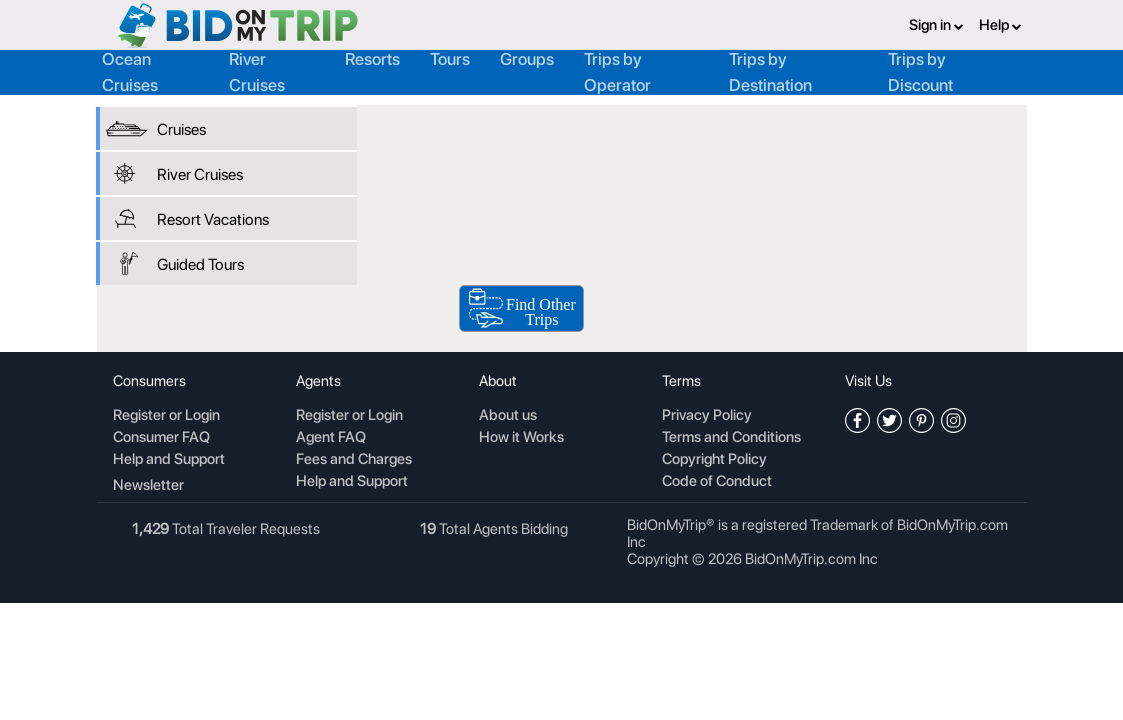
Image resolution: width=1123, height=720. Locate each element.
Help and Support (169, 460)
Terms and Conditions (731, 438)
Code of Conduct (717, 482)
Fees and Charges (354, 460)
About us (508, 416)
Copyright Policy (714, 460)
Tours (450, 59)
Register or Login (166, 416)
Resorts (372, 59)
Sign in (936, 25)
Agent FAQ (331, 438)
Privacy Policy (707, 416)
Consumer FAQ (161, 438)
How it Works (521, 438)
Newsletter (148, 485)
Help (1000, 25)
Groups (527, 59)
